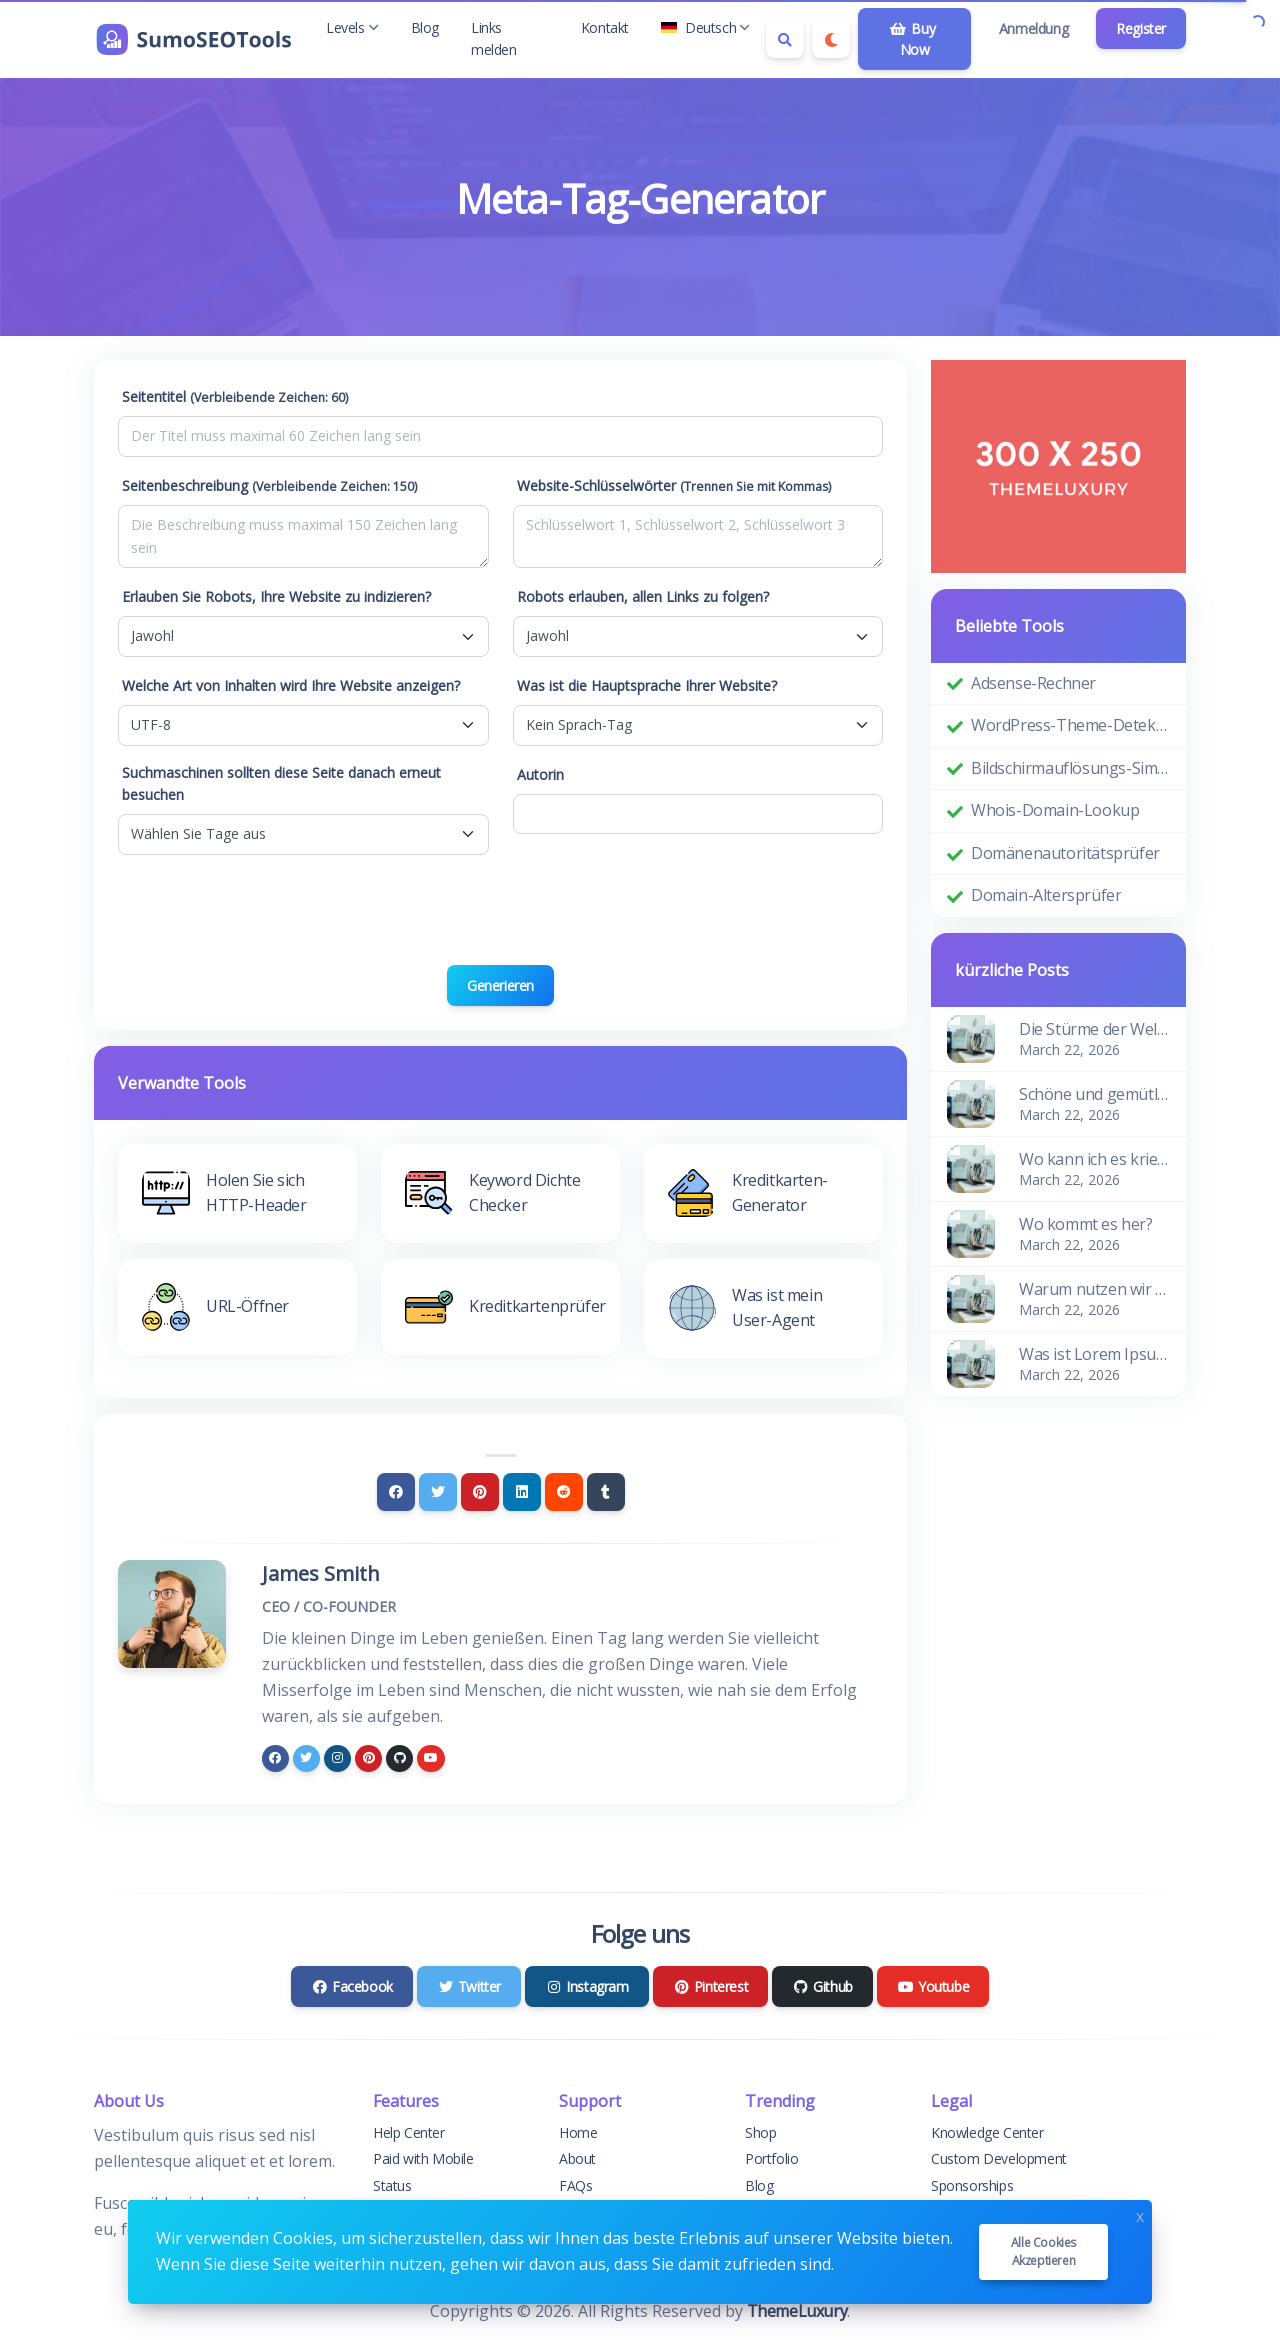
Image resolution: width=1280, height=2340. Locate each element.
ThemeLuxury (797, 2311)
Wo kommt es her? (1086, 1224)
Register (1141, 28)
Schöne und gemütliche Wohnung (1094, 1094)
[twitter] (306, 1758)
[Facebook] (396, 1492)
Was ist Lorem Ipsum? (1094, 1354)
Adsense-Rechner (1033, 683)
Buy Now (912, 39)
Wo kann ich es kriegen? (1094, 1159)
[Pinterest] (480, 1492)
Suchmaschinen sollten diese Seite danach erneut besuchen (281, 783)
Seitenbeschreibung (269, 485)
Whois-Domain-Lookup (1055, 810)
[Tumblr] (606, 1492)
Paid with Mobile (423, 2158)
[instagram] (337, 1758)
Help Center (409, 2132)
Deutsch (705, 27)
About (577, 2158)
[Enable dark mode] (831, 39)
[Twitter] (438, 1492)
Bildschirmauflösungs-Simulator (1070, 768)
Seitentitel (235, 396)
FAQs (575, 2185)
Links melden (494, 38)
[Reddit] (564, 1492)
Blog (425, 27)
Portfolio (771, 2158)
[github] (399, 1758)
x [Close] (1140, 2214)
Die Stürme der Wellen (1094, 1029)
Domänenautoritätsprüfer (1065, 853)
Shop (760, 2132)
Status (392, 2185)
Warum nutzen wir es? (1094, 1289)
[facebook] (275, 1758)
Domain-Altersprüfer (1046, 895)
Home (578, 2132)
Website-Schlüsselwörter (674, 485)
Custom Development (999, 2158)
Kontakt (605, 27)
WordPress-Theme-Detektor (1070, 725)
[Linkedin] (522, 1492)
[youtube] (430, 1758)
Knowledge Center (987, 2132)
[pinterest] (368, 1758)
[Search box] (785, 39)
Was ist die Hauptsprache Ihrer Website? (647, 685)
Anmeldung (1033, 28)
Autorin (540, 774)
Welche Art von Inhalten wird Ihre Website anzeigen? (291, 685)
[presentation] (501, 910)
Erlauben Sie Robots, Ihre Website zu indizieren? (276, 596)
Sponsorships (972, 2185)
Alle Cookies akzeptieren (1043, 2251)
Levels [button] (352, 27)
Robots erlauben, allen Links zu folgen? (643, 596)
